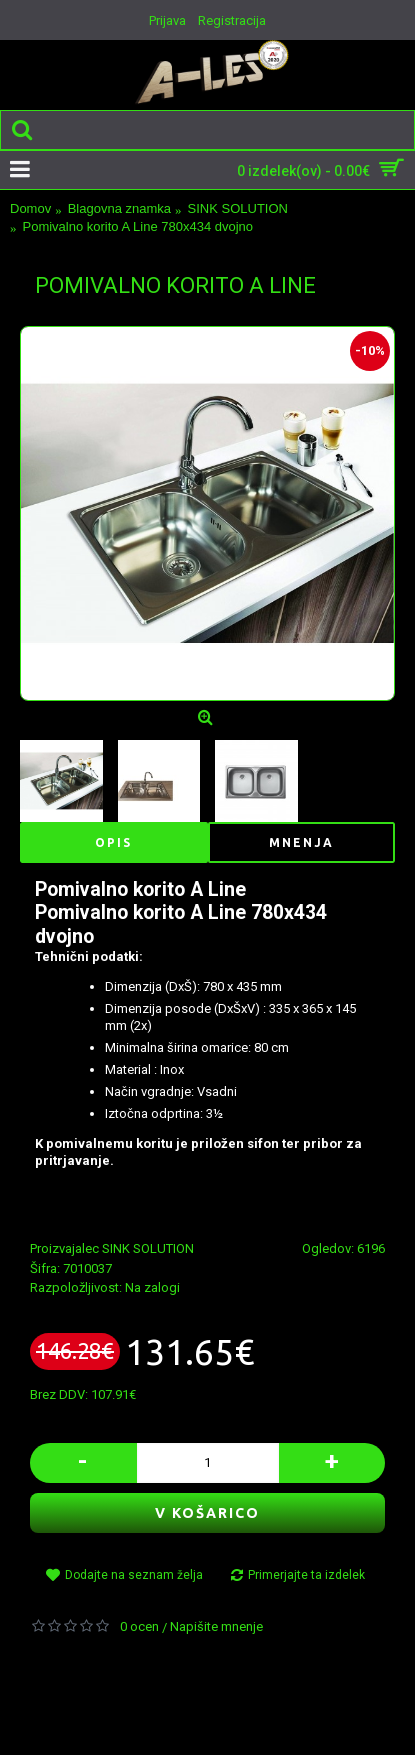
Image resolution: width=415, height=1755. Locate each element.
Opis (113, 842)
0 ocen (139, 1626)
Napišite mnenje (216, 1626)
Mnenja (301, 842)
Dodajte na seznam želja (134, 1575)
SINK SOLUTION (148, 1248)
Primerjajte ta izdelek (306, 1575)
